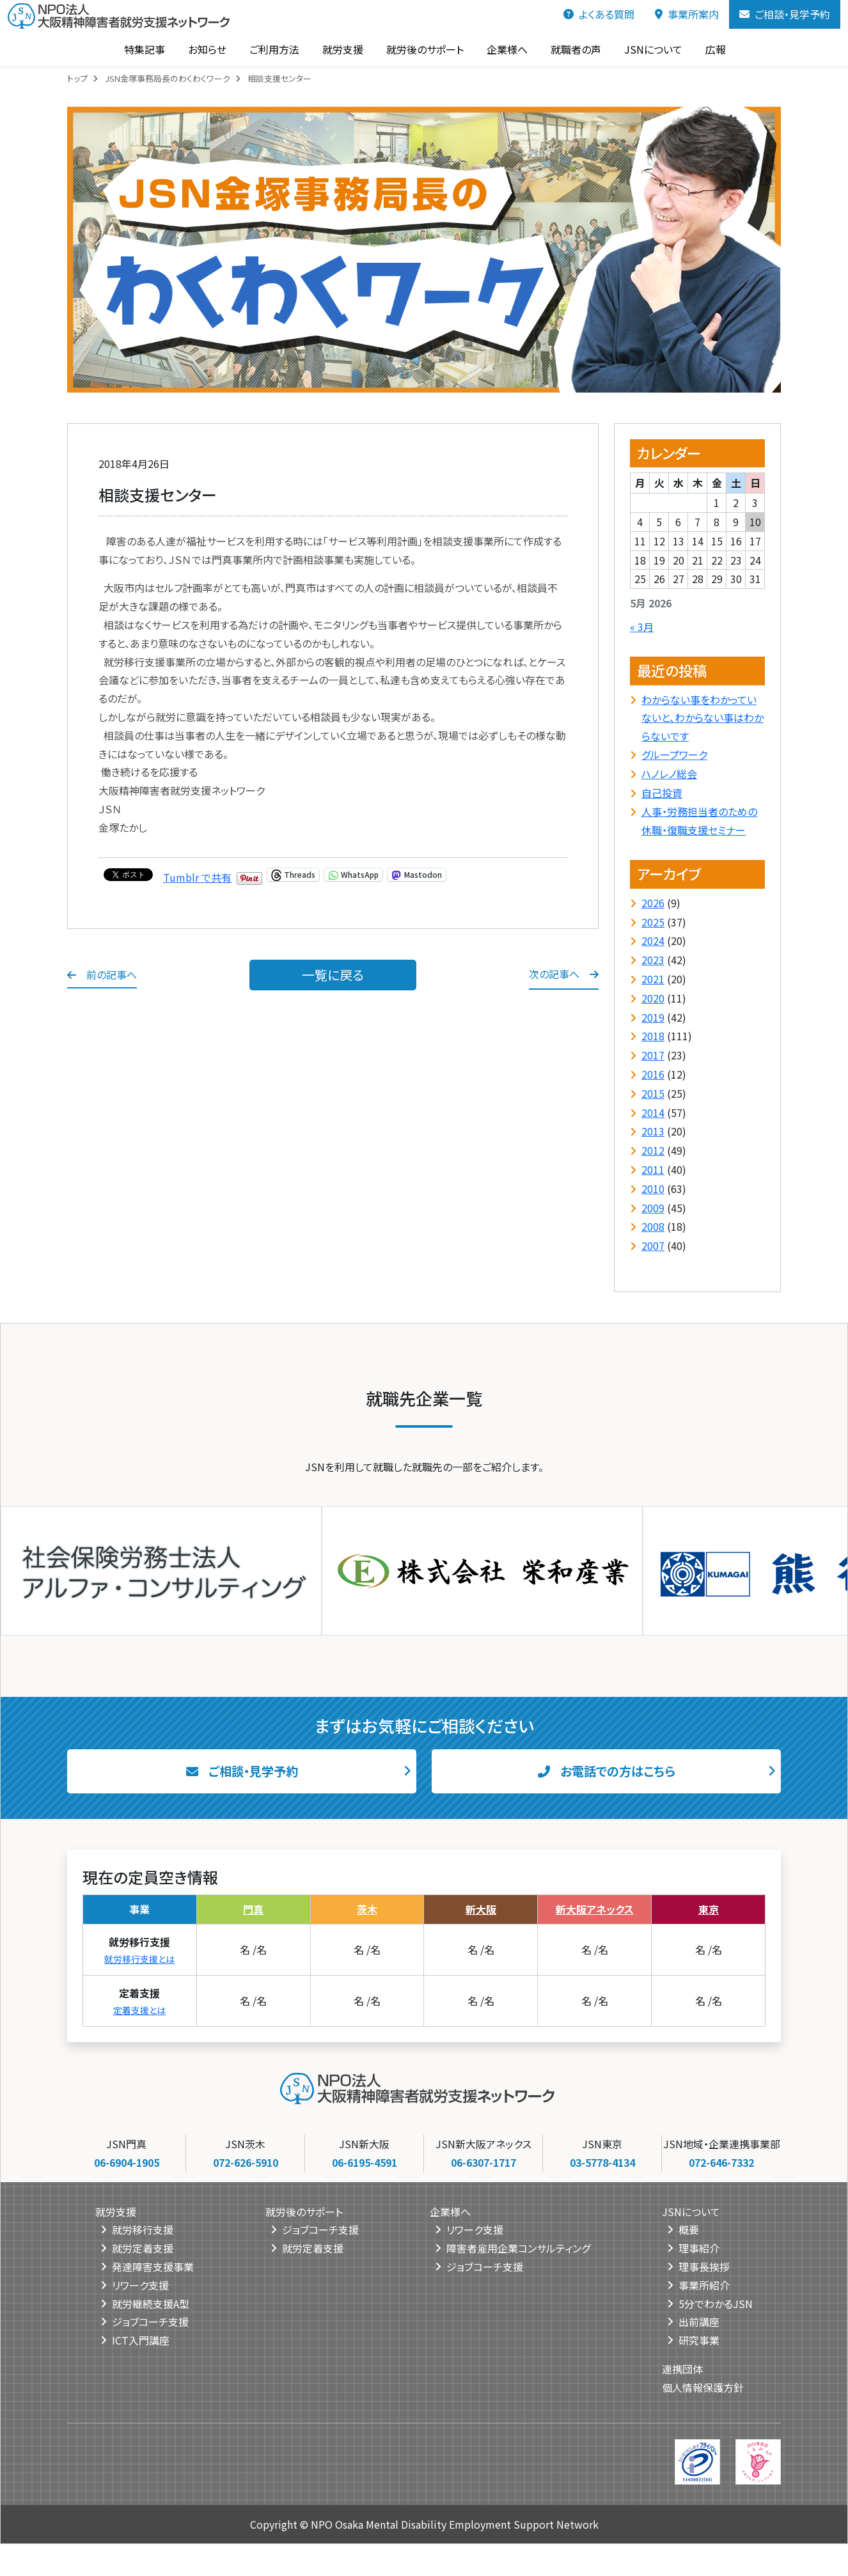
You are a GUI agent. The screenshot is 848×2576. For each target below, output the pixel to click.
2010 (652, 1188)
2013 (652, 1131)
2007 (652, 1245)
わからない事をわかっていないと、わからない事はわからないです (702, 718)
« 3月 (642, 626)
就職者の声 (575, 49)
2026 (652, 902)
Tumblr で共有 (197, 875)
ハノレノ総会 (669, 773)
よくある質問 (598, 14)
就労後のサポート (424, 49)
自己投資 (661, 792)
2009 (652, 1207)
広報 (715, 49)
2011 (652, 1169)
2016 (652, 1074)
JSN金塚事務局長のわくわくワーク (167, 78)
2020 (652, 998)
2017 (652, 1055)
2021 (652, 979)
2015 (652, 1093)
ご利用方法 (274, 49)
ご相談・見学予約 (784, 14)
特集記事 (143, 49)
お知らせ (206, 49)
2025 (652, 922)
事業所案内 (687, 14)
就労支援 (342, 49)
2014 (652, 1112)
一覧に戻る (333, 974)
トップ (77, 78)
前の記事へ (102, 974)
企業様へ (506, 49)
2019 (652, 1017)
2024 (652, 940)
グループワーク (674, 754)
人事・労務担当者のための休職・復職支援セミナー (699, 821)
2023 (652, 959)
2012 (652, 1150)
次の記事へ (564, 973)
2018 (652, 1035)
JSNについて (653, 49)
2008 (652, 1226)
